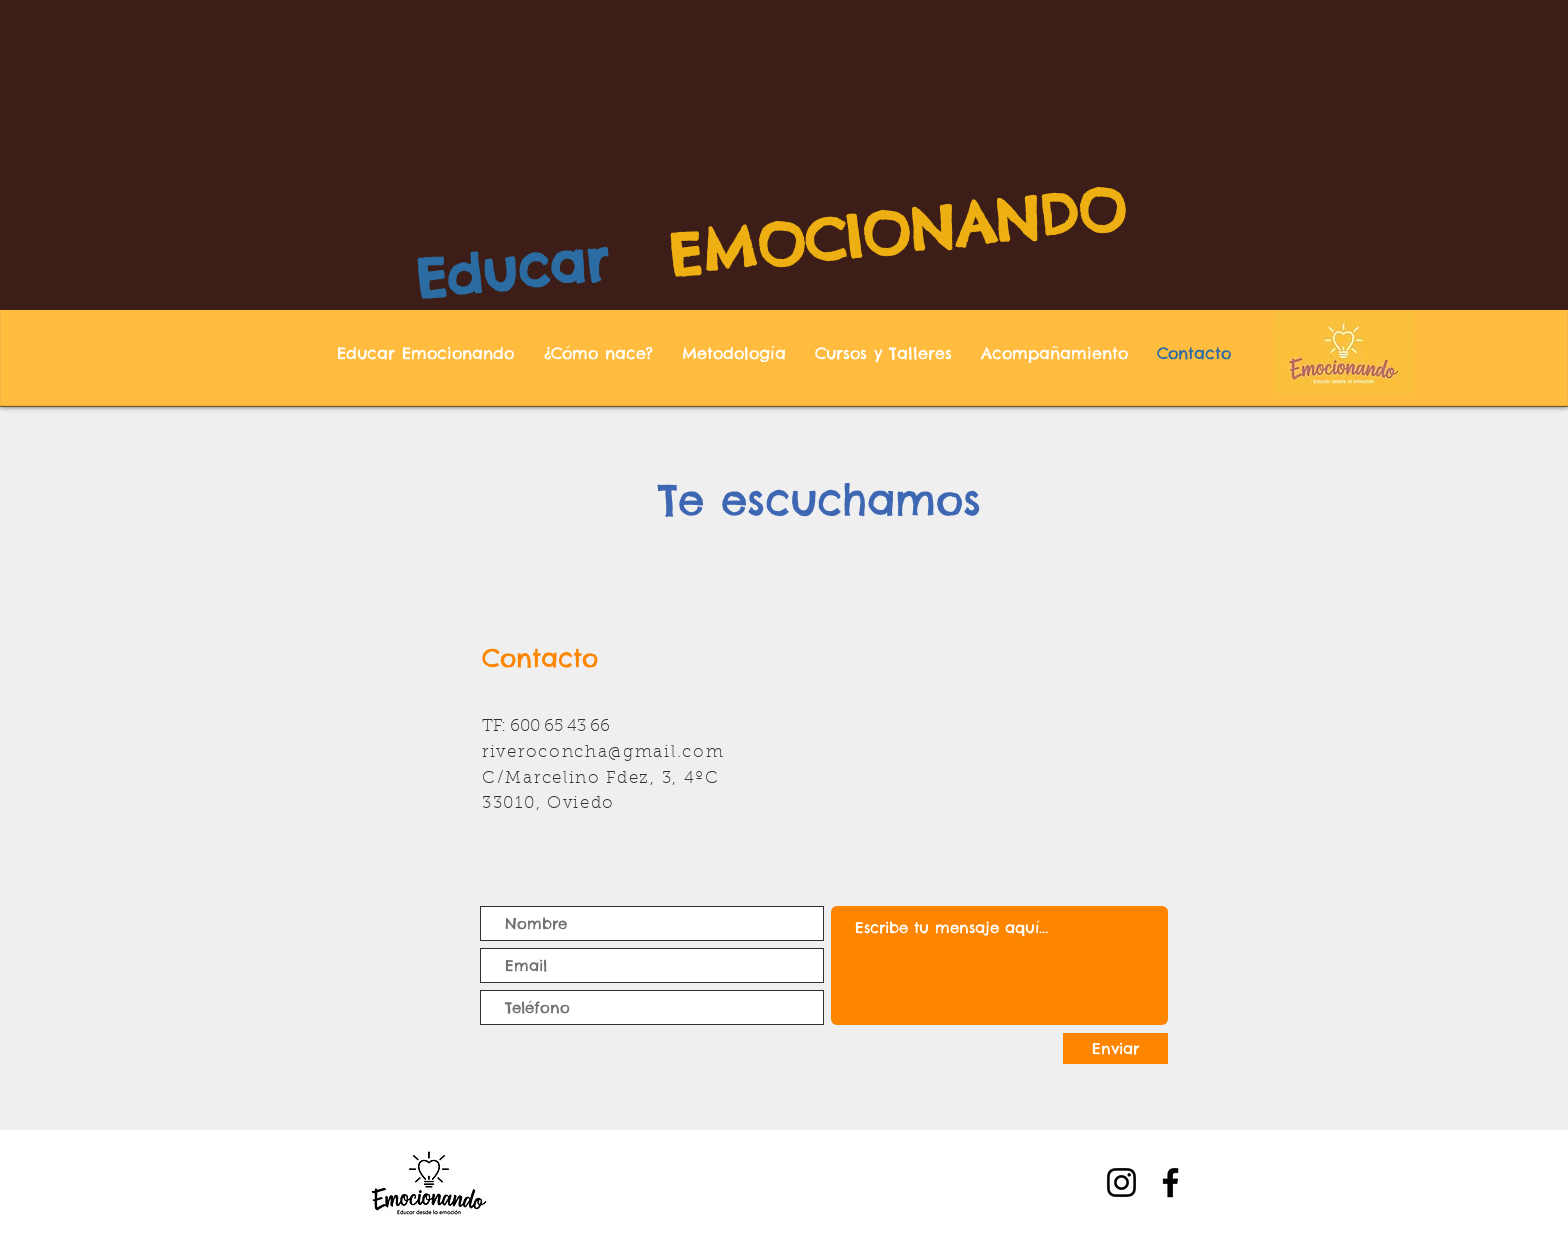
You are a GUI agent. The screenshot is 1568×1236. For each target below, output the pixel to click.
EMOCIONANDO (898, 231)
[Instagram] (1121, 1182)
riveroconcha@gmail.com (603, 752)
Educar (511, 269)
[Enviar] (1115, 1048)
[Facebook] (1170, 1182)
